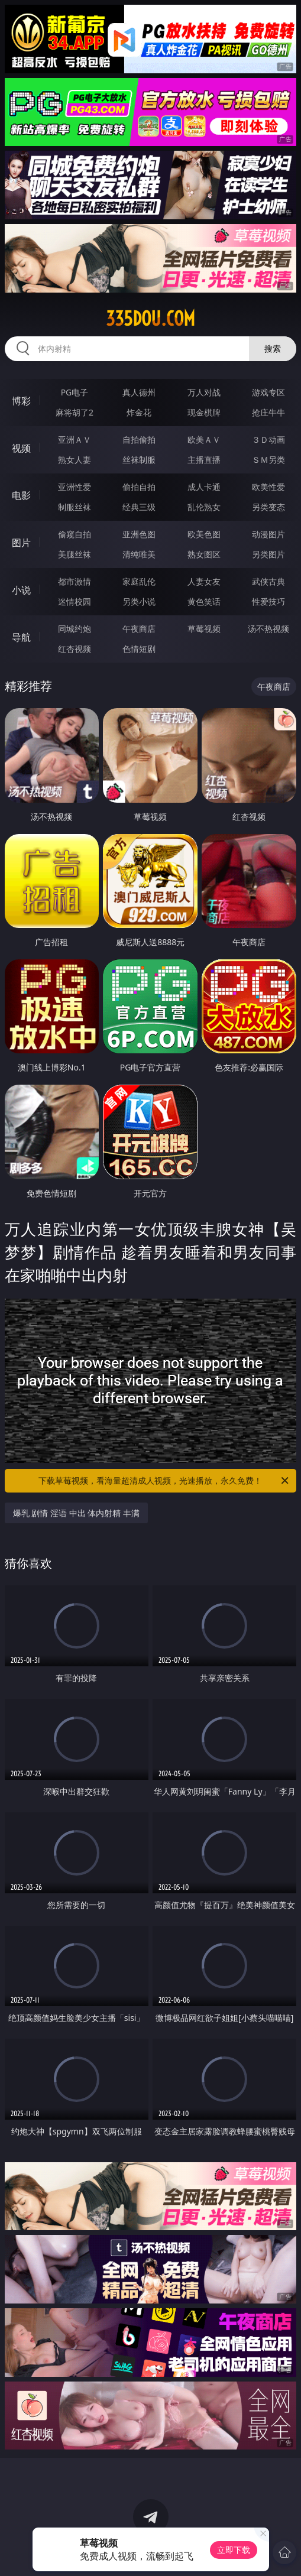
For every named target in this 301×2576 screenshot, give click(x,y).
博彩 (21, 400)
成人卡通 (204, 486)
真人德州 (139, 392)
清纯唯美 (139, 554)
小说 (21, 589)
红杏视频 (74, 648)
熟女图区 (204, 554)
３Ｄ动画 (268, 439)
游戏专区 (268, 392)
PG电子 (75, 392)
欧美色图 (204, 534)
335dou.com (150, 318)
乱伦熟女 (204, 506)
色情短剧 (139, 648)
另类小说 (139, 601)
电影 (21, 495)
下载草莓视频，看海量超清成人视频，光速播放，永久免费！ (164, 1481)
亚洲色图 (139, 534)
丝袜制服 (139, 459)
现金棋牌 (204, 412)
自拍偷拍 (139, 439)
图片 (21, 542)
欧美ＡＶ (204, 439)
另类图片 (268, 554)
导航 (21, 637)
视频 (21, 448)
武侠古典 (268, 581)
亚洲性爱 (74, 486)
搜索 (272, 348)
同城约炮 (74, 628)
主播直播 (204, 459)
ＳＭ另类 (268, 459)
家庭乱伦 (139, 581)
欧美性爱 (268, 486)
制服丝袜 (74, 506)
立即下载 (233, 2549)
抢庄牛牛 (268, 412)
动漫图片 (268, 534)
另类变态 (268, 506)
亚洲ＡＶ (74, 439)
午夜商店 (139, 628)
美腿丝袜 (74, 554)
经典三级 (139, 506)
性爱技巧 (268, 601)
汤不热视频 (268, 628)
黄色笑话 (204, 601)
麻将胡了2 (74, 412)
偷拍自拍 (139, 486)
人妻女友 (204, 581)
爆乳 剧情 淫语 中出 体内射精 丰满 (76, 1513)
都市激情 (74, 581)
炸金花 (139, 412)
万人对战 (204, 392)
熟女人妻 (74, 459)
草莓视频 (204, 628)
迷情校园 (74, 601)
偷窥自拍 (74, 534)
